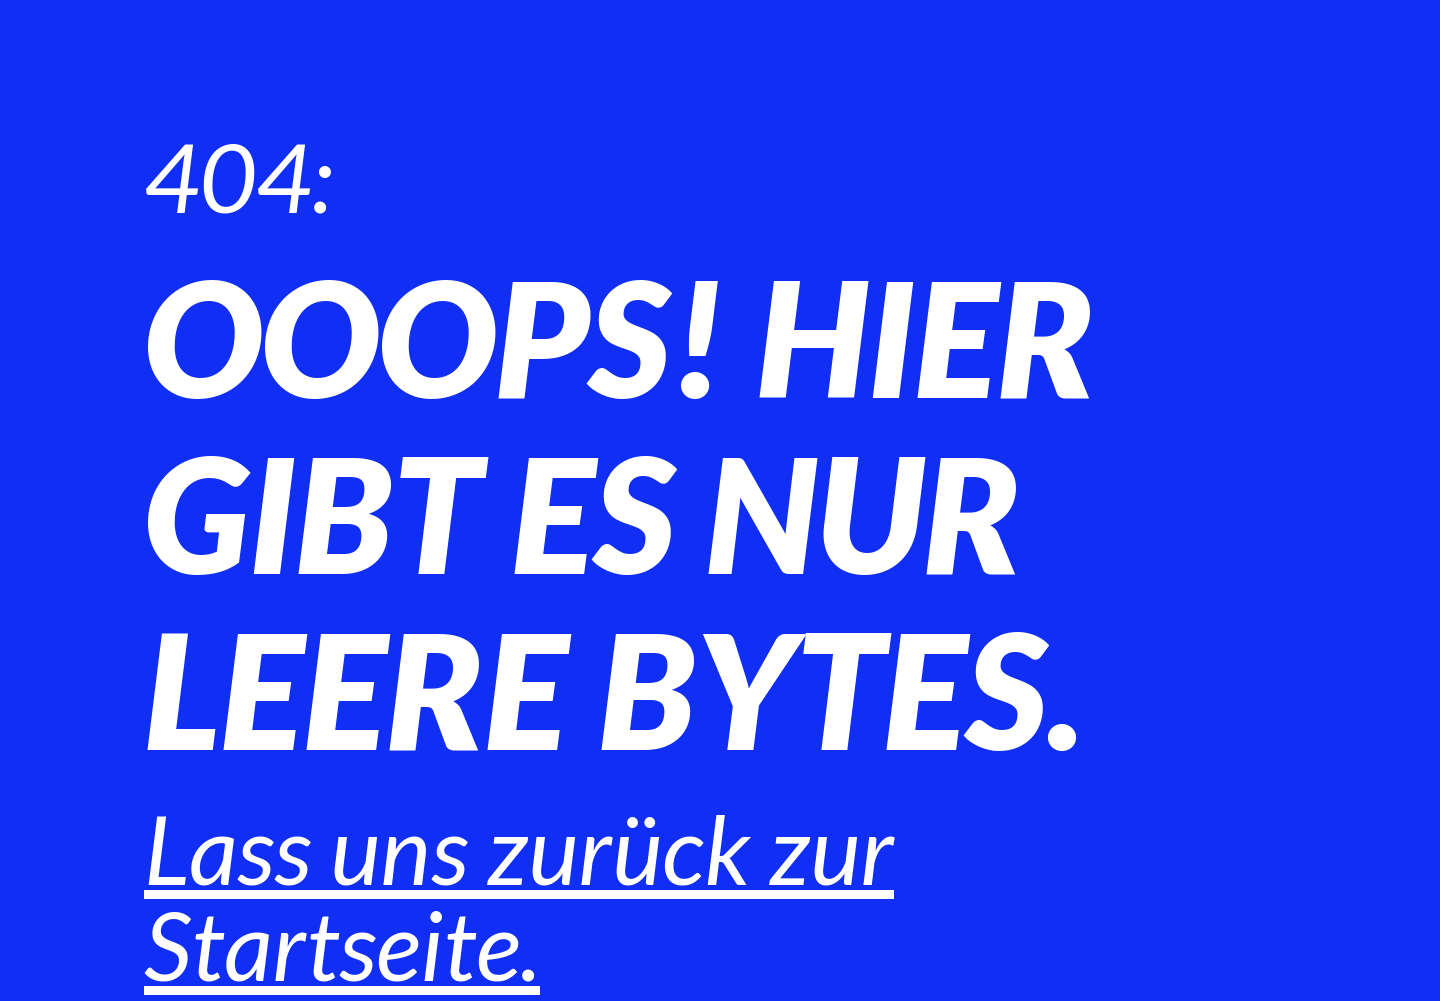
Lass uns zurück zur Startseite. (519, 896)
